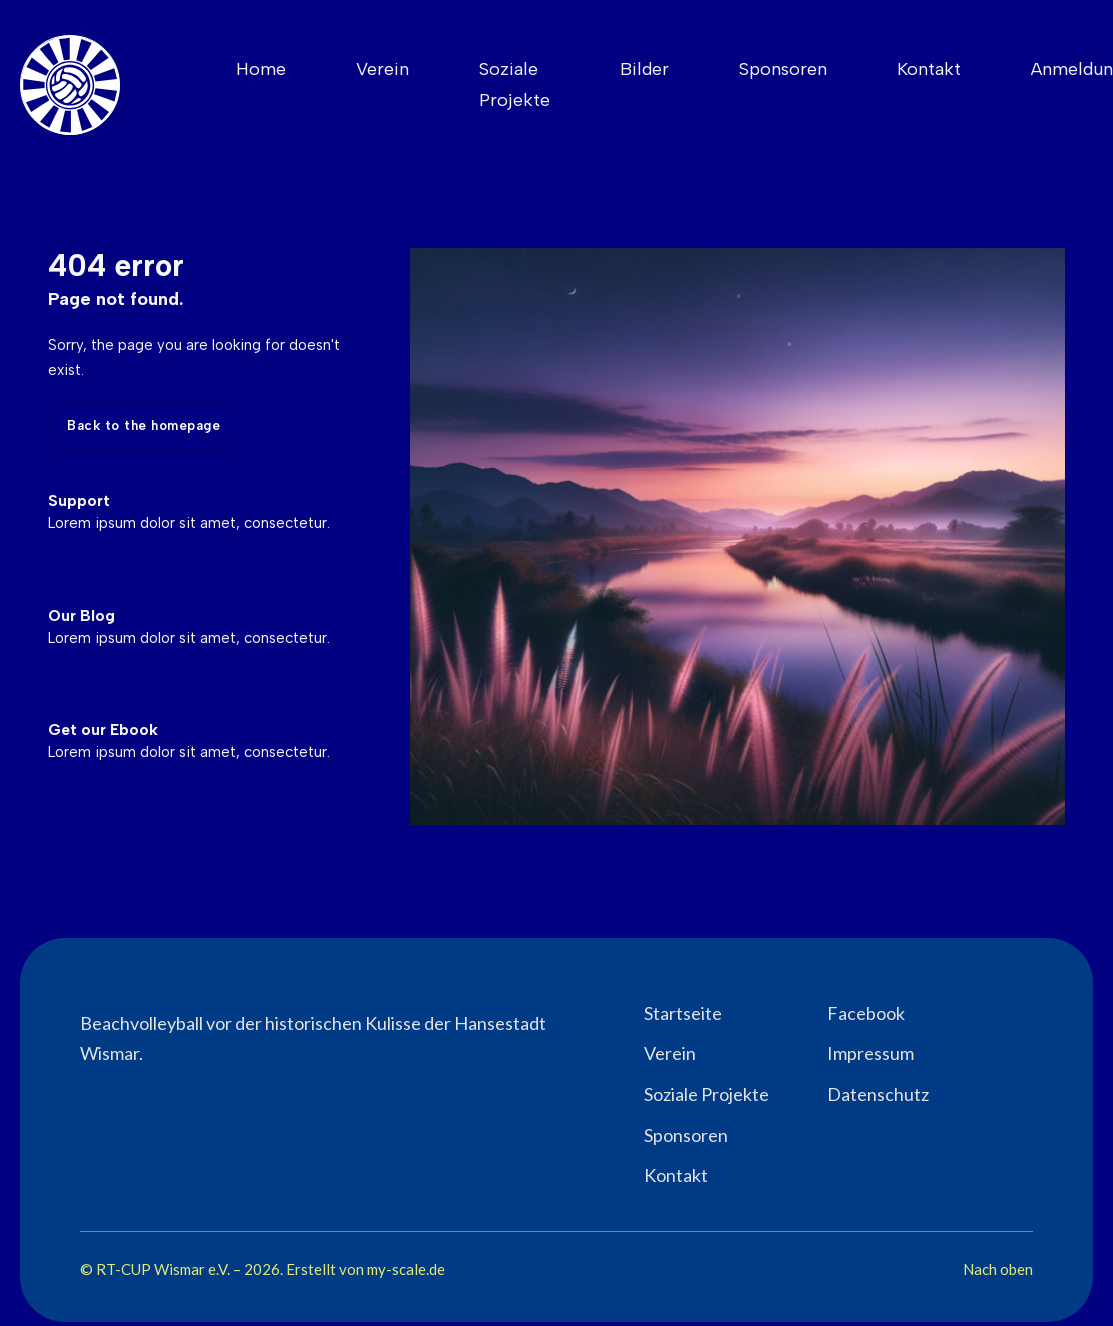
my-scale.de (406, 1269)
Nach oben (998, 1269)
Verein (382, 69)
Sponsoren (783, 69)
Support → (89, 566)
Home (261, 69)
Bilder (644, 69)
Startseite (683, 1013)
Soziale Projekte (514, 84)
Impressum (870, 1053)
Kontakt (929, 69)
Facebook (866, 1013)
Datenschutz (878, 1094)
